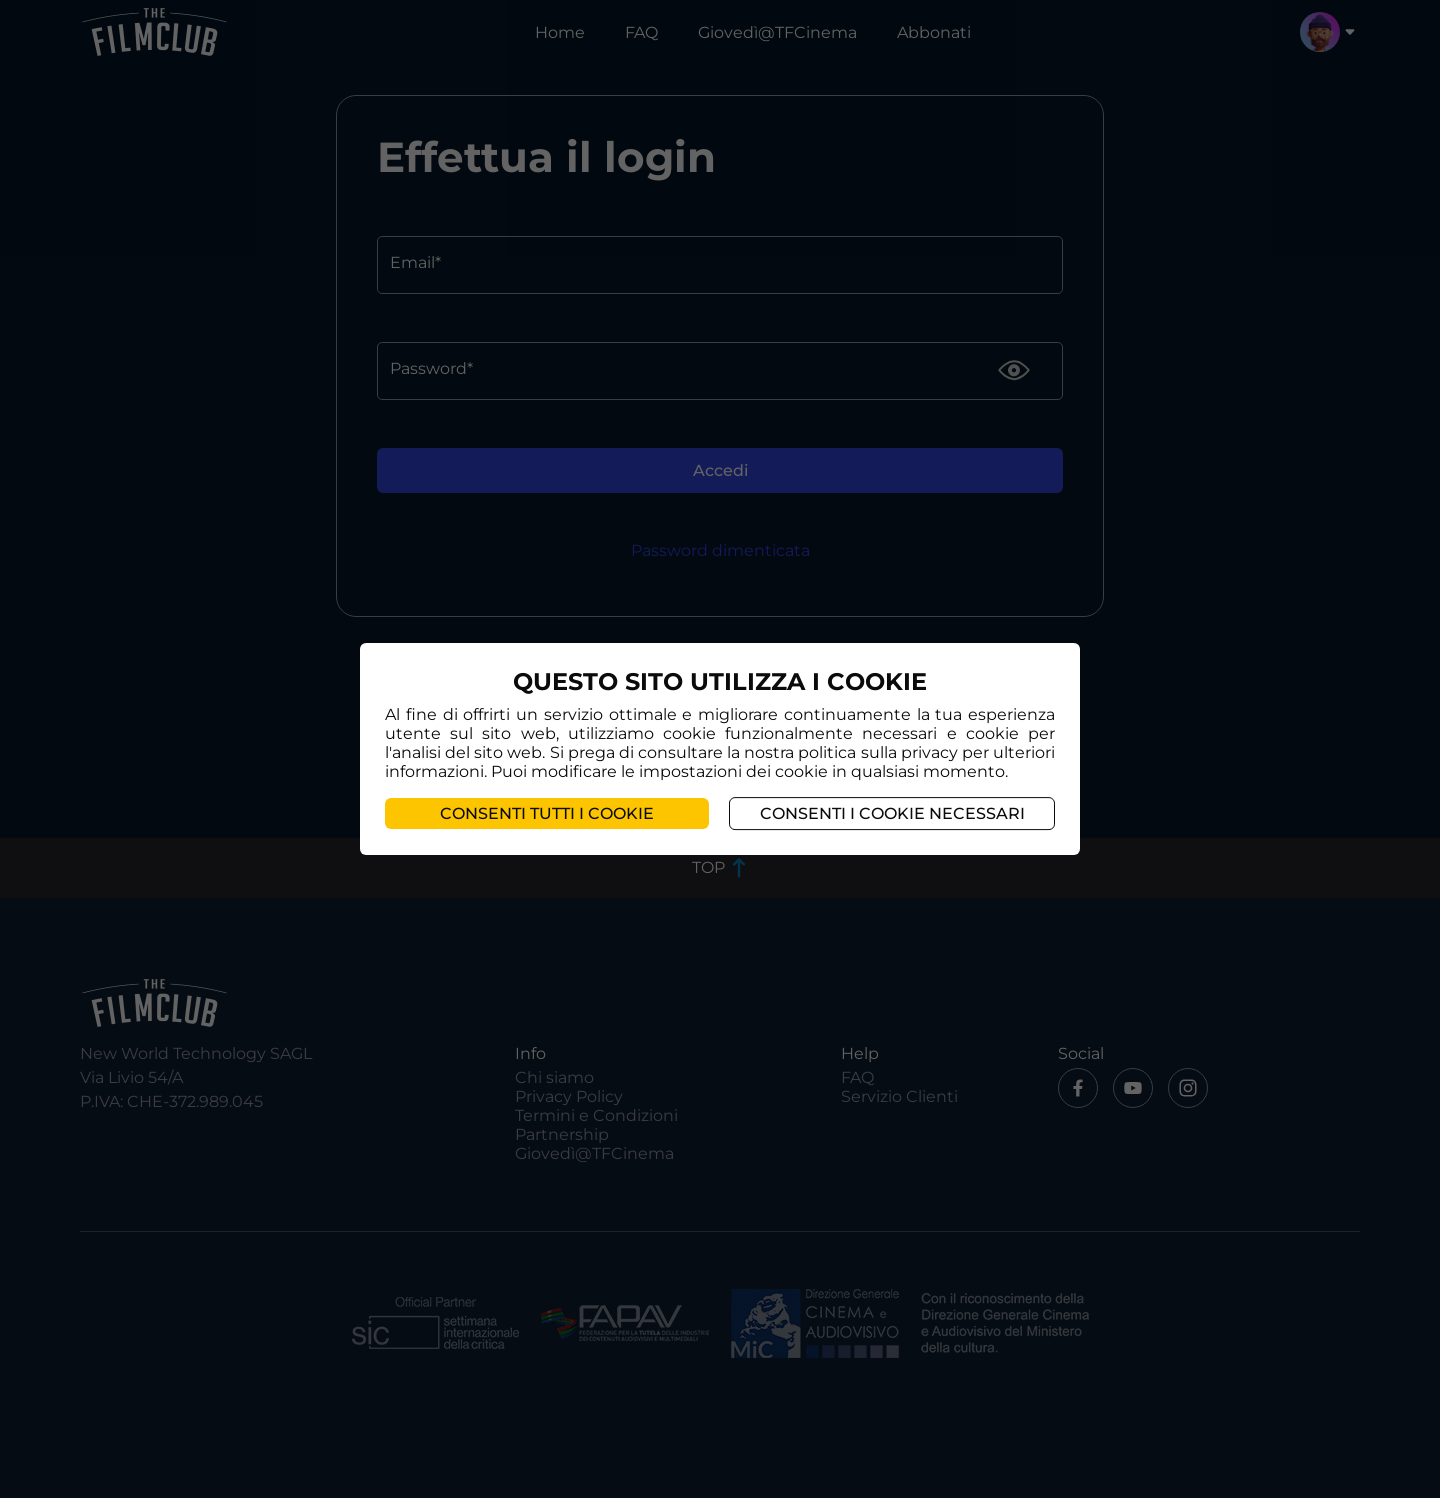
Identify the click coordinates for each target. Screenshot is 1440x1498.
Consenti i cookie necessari (892, 813)
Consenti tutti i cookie (547, 813)
